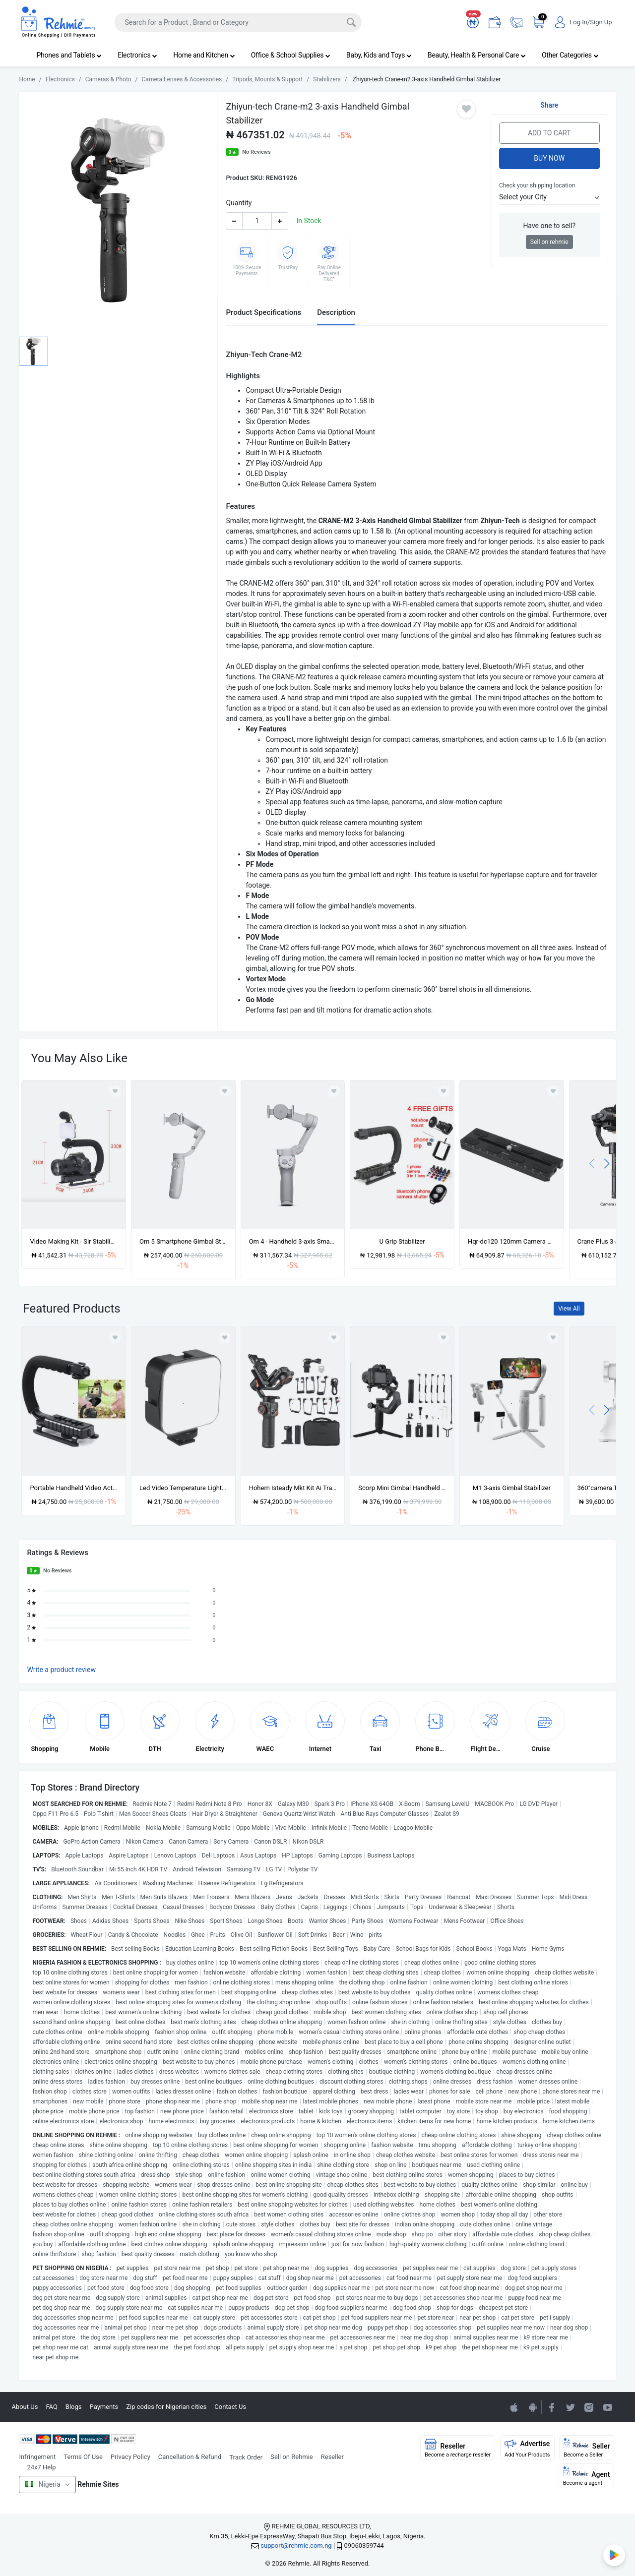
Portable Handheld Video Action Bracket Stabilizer (74, 1488)
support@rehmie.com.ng (295, 2545)
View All (568, 1308)
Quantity (239, 203)
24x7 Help (41, 2467)
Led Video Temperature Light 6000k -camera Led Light (183, 1488)
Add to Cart (549, 133)
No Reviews (256, 152)
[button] (549, 197)
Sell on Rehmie (291, 2456)
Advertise (527, 2448)
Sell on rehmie (549, 242)
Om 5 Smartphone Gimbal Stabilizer (183, 1241)
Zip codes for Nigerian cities (166, 2406)
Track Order (245, 2457)
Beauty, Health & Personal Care (477, 55)
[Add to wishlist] (115, 1337)
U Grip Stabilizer (402, 1241)
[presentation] (592, 1163)
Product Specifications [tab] (263, 312)
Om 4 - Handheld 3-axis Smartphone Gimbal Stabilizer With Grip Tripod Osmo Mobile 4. (293, 1241)
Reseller (332, 2456)
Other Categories (570, 55)
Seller (587, 2448)
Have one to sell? (549, 226)
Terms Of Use (83, 2456)
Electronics (137, 55)
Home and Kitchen (204, 55)
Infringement (37, 2456)
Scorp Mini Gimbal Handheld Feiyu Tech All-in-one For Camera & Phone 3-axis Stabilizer (402, 1488)
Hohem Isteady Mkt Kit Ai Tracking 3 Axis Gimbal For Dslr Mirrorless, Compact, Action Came (293, 1488)
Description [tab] (336, 312)
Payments (104, 2406)
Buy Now (549, 158)
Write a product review (61, 1670)
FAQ (51, 2406)
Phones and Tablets (69, 55)
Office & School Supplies (290, 55)
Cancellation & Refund (189, 2456)
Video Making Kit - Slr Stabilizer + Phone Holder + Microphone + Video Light (74, 1241)
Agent (586, 2476)
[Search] (238, 22)
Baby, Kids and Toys (379, 55)
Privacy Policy (130, 2456)
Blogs (73, 2406)
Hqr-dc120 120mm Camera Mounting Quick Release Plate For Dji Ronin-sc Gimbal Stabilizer (512, 1241)
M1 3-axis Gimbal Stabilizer (512, 1488)
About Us (24, 2406)
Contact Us (230, 2406)
